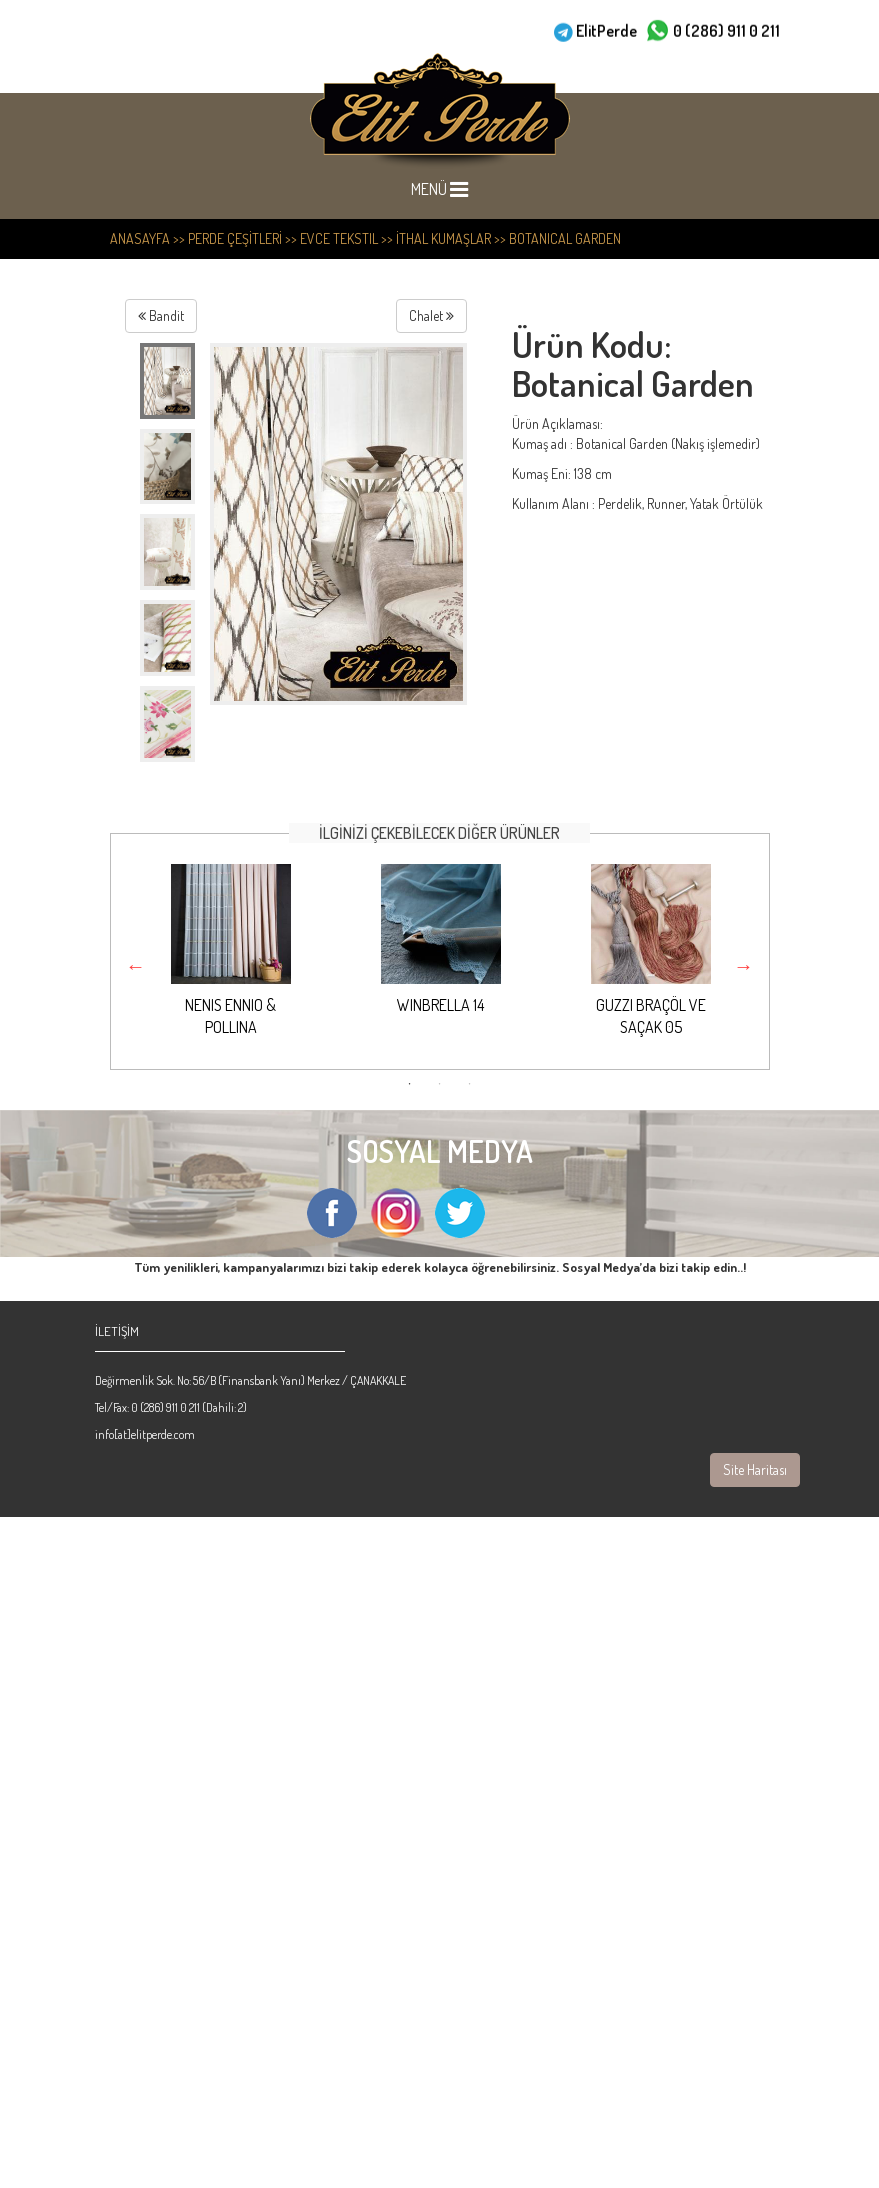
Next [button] (744, 966)
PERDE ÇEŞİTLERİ (235, 238)
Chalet (431, 315)
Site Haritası (755, 1469)
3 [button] (470, 1084)
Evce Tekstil (339, 238)
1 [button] (410, 1084)
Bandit (161, 315)
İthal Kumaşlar (443, 238)
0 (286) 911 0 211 (726, 30)
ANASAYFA (140, 238)
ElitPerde (606, 30)
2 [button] (440, 1084)
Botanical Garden (565, 238)
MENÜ (451, 189)
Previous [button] (136, 966)
